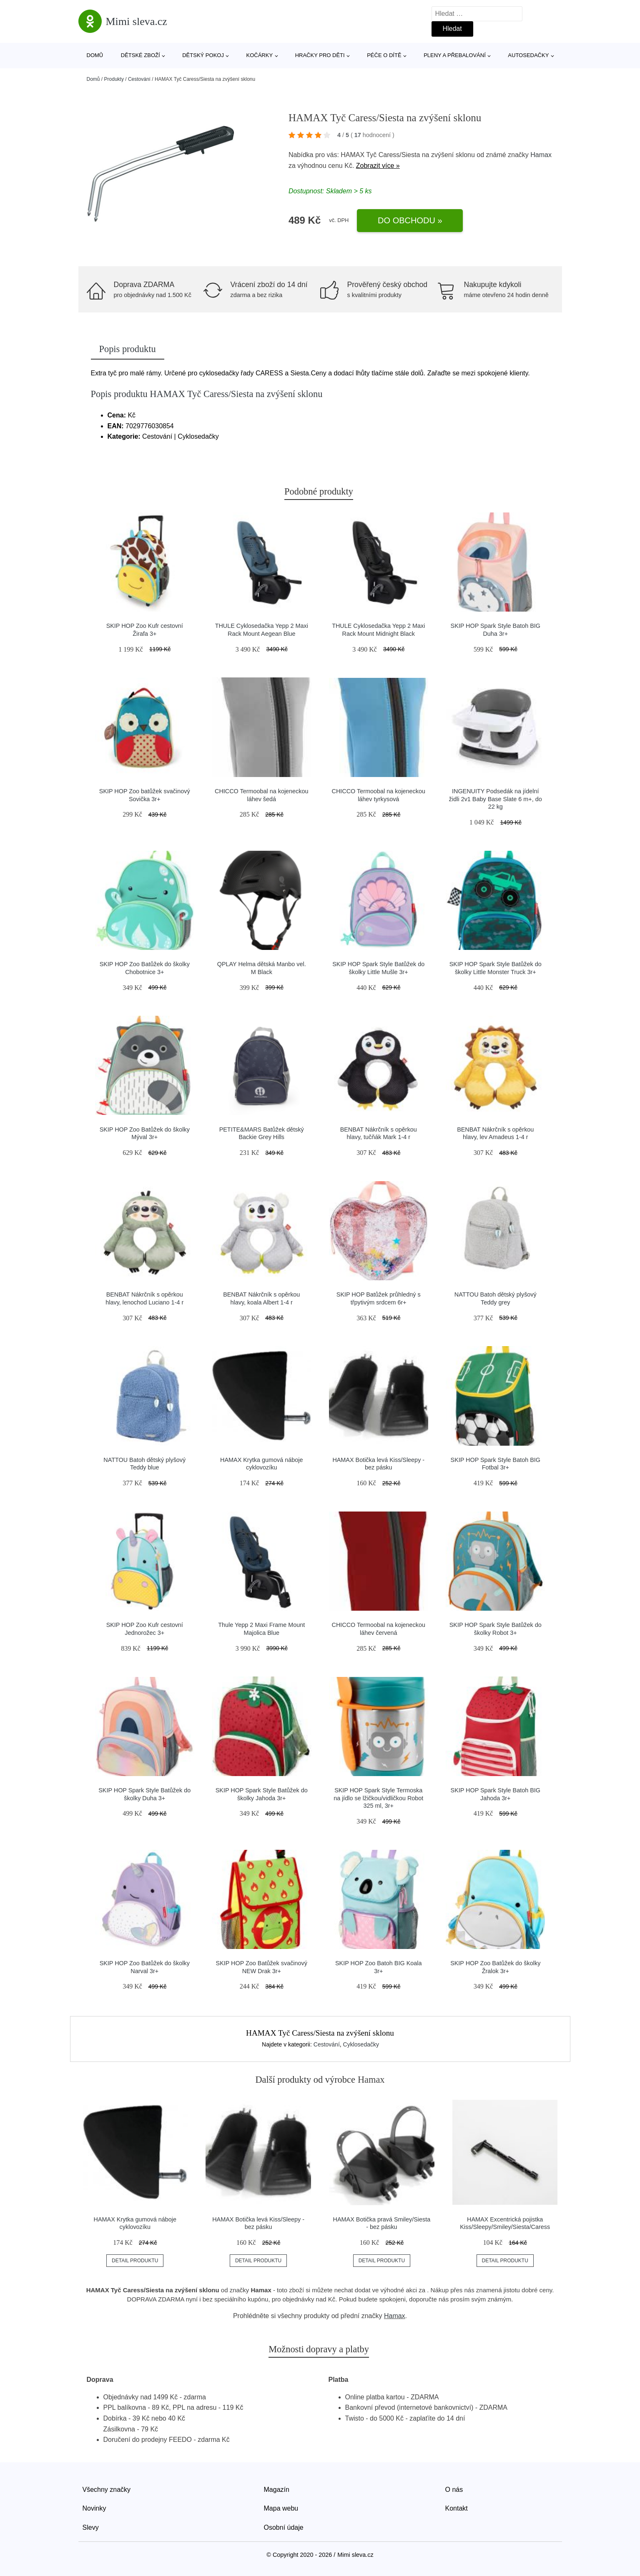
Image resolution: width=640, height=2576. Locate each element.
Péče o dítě (384, 55)
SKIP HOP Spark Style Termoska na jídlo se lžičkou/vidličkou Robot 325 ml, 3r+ (378, 1798)
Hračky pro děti (320, 55)
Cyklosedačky (361, 2044)
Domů (95, 55)
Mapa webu (281, 2508)
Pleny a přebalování (455, 55)
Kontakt (456, 2508)
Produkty (114, 79)
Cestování (139, 79)
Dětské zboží (140, 55)
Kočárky (259, 55)
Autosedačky (528, 55)
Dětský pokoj (203, 55)
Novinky (94, 2508)
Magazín (276, 2489)
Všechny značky (107, 2489)
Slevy (91, 2527)
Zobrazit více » (378, 165)
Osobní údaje (284, 2527)
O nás (454, 2489)
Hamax (541, 154)
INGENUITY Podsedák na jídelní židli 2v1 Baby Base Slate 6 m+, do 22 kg (495, 799)
